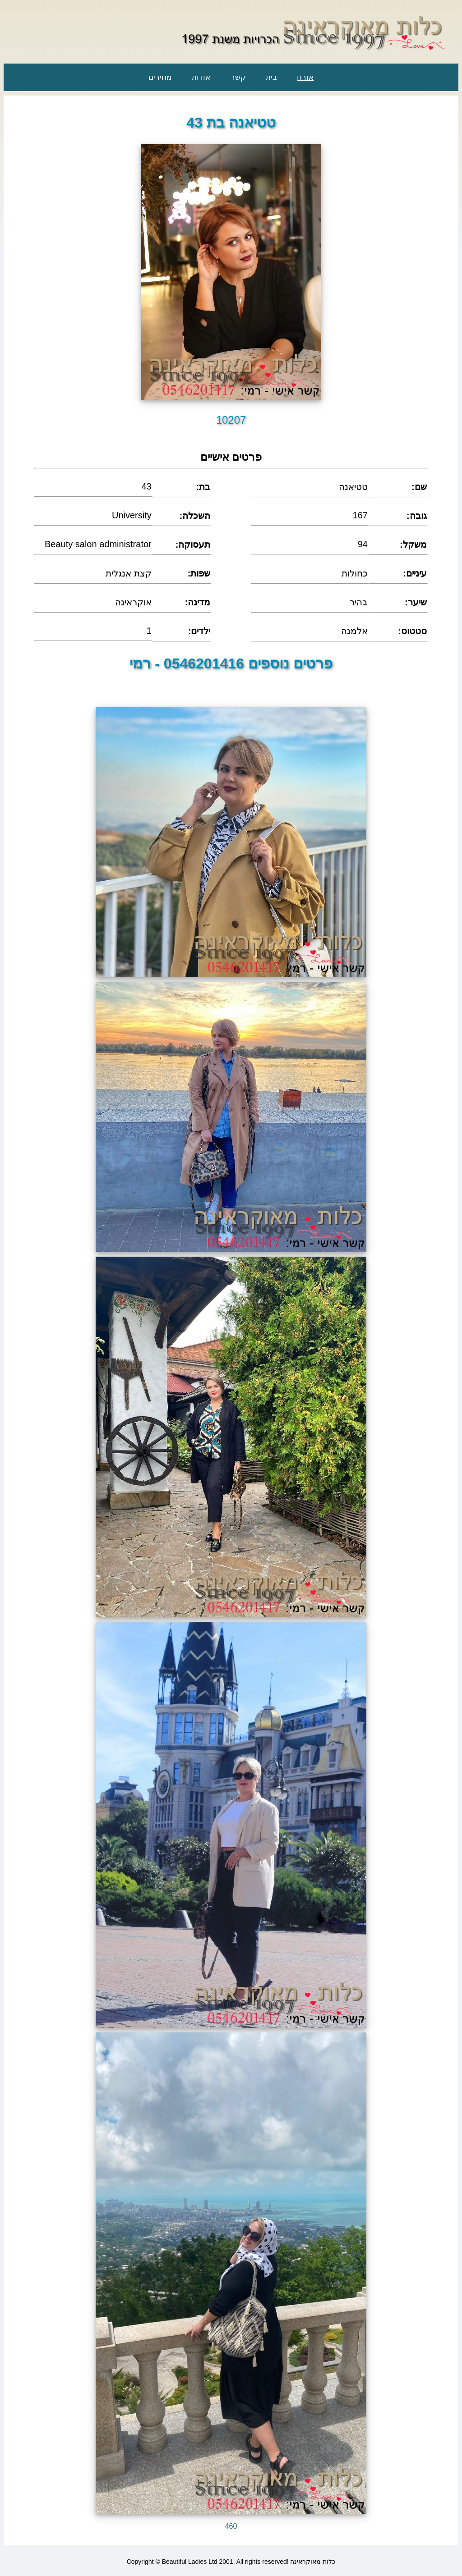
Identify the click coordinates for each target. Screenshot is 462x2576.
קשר (238, 77)
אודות (201, 77)
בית (271, 77)
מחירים (160, 77)
